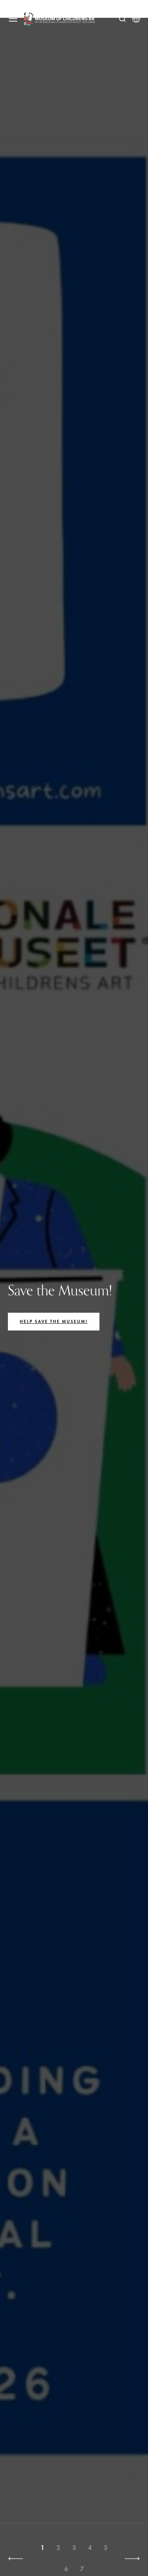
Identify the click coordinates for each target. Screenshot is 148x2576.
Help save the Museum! (54, 1321)
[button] (16, 2559)
